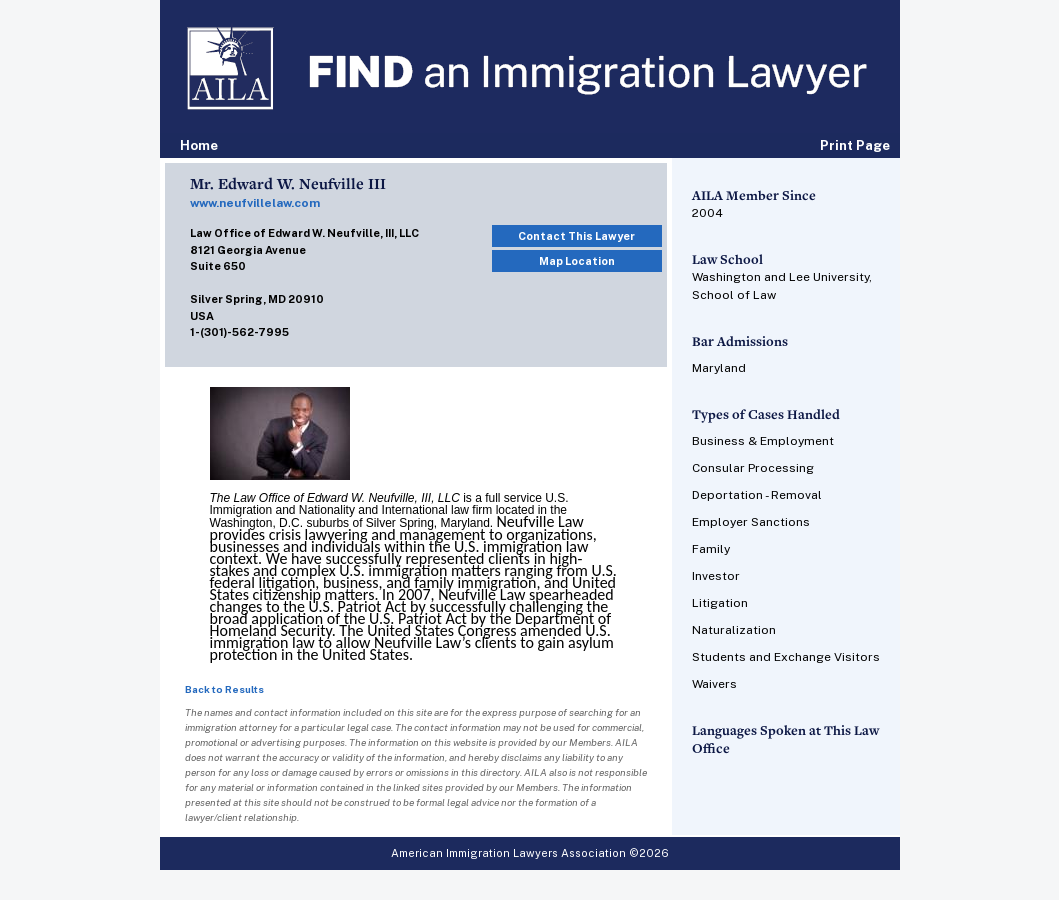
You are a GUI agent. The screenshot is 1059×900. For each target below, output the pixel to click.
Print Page (855, 145)
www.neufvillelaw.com (255, 203)
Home (199, 145)
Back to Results (224, 689)
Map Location (577, 261)
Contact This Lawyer (576, 236)
